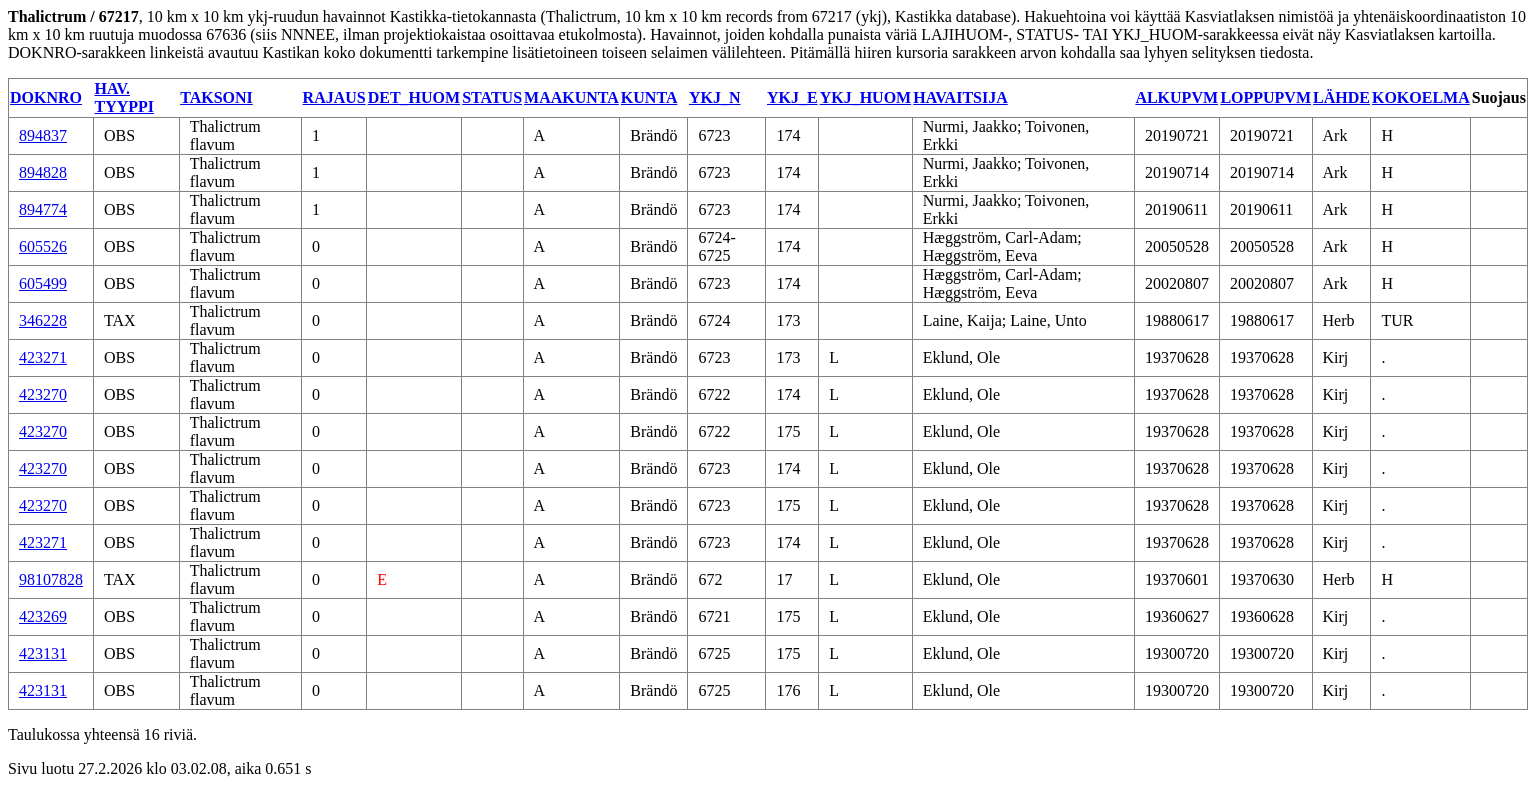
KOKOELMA (1421, 97)
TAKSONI (216, 97)
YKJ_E (792, 97)
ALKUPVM (1176, 97)
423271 (43, 357)
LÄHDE (1341, 97)
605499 (43, 283)
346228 (43, 320)
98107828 (51, 579)
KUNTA (649, 97)
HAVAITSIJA (960, 97)
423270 (43, 394)
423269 (43, 616)
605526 (43, 246)
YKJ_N (715, 97)
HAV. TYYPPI (125, 97)
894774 (43, 209)
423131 (43, 653)
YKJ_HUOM (866, 97)
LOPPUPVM (1265, 97)
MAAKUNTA (571, 97)
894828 (43, 172)
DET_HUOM (414, 97)
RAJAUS (334, 97)
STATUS (492, 97)
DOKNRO (46, 97)
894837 (43, 135)
